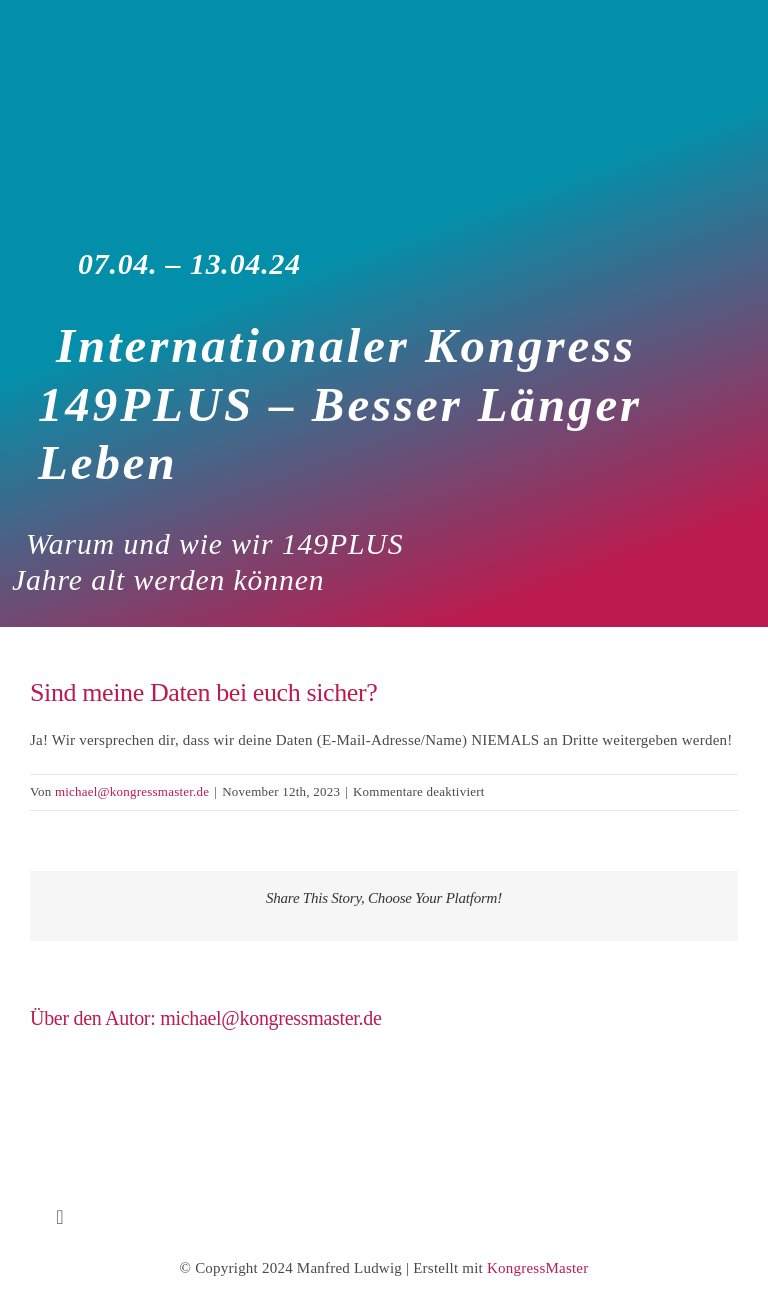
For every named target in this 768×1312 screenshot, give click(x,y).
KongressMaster (537, 1268)
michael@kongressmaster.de (132, 791)
